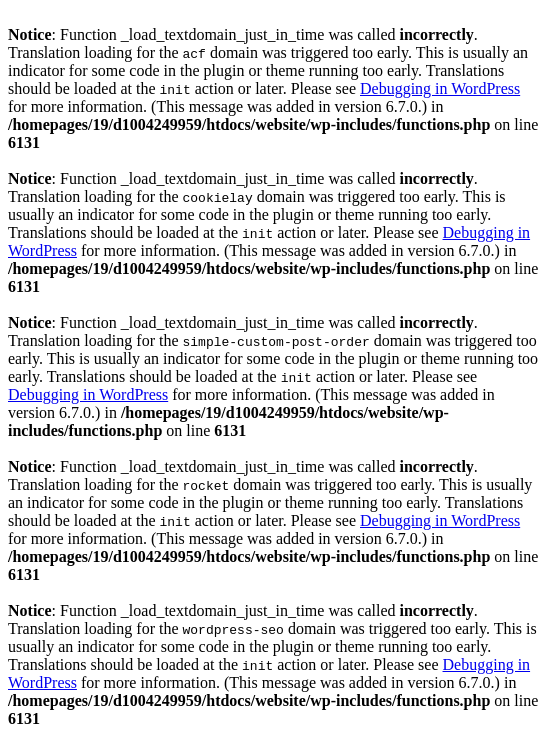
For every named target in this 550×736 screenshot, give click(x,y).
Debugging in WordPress (440, 88)
